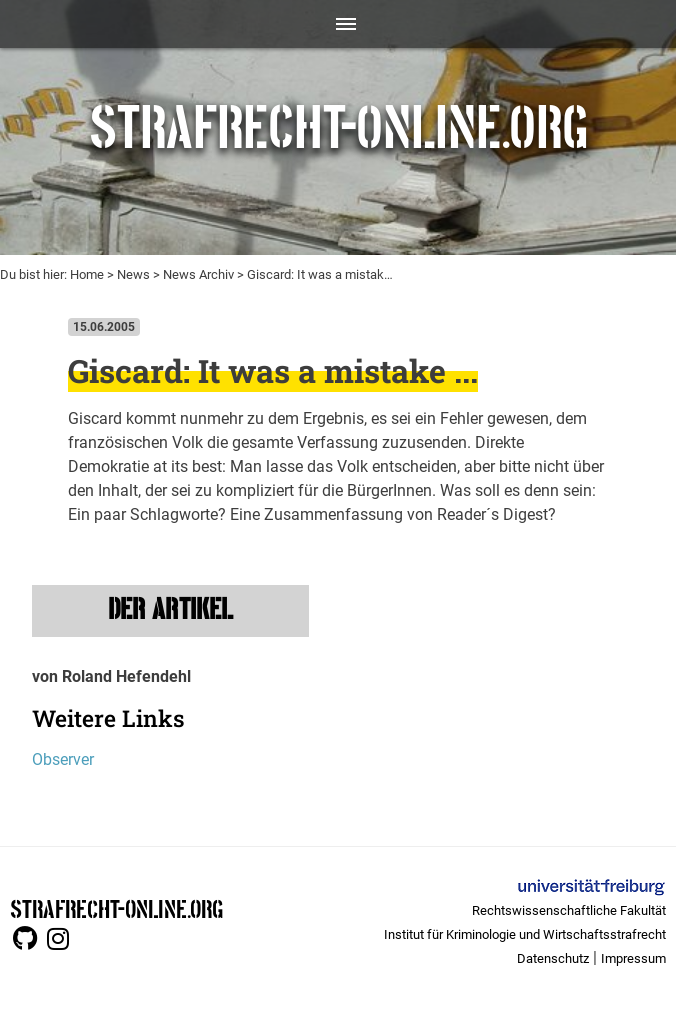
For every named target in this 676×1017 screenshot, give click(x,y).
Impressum (633, 958)
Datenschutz (553, 958)
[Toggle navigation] (338, 24)
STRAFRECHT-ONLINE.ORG (116, 907)
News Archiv (198, 274)
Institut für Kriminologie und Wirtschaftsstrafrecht (525, 934)
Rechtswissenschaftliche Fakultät (569, 910)
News (133, 274)
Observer (63, 759)
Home (87, 274)
